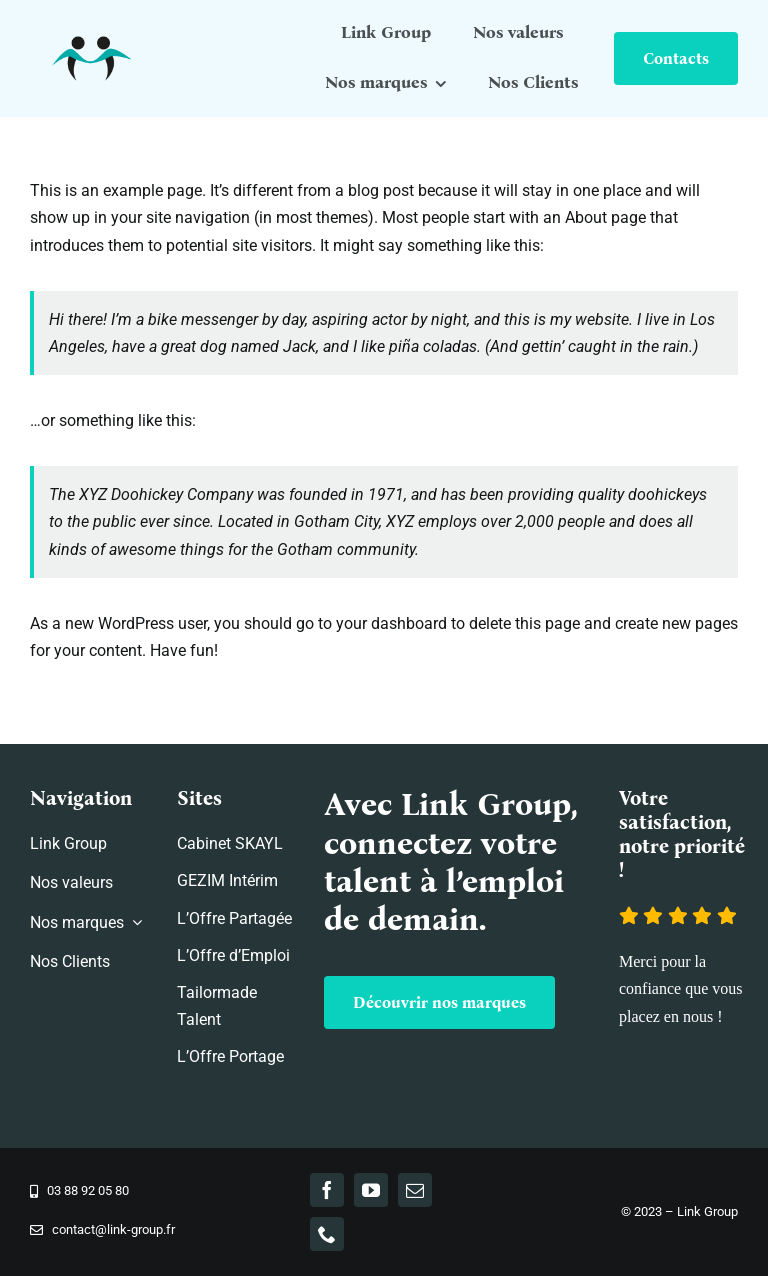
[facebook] (327, 1190)
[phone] (327, 1234)
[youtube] (371, 1190)
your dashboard (391, 623)
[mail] (415, 1190)
